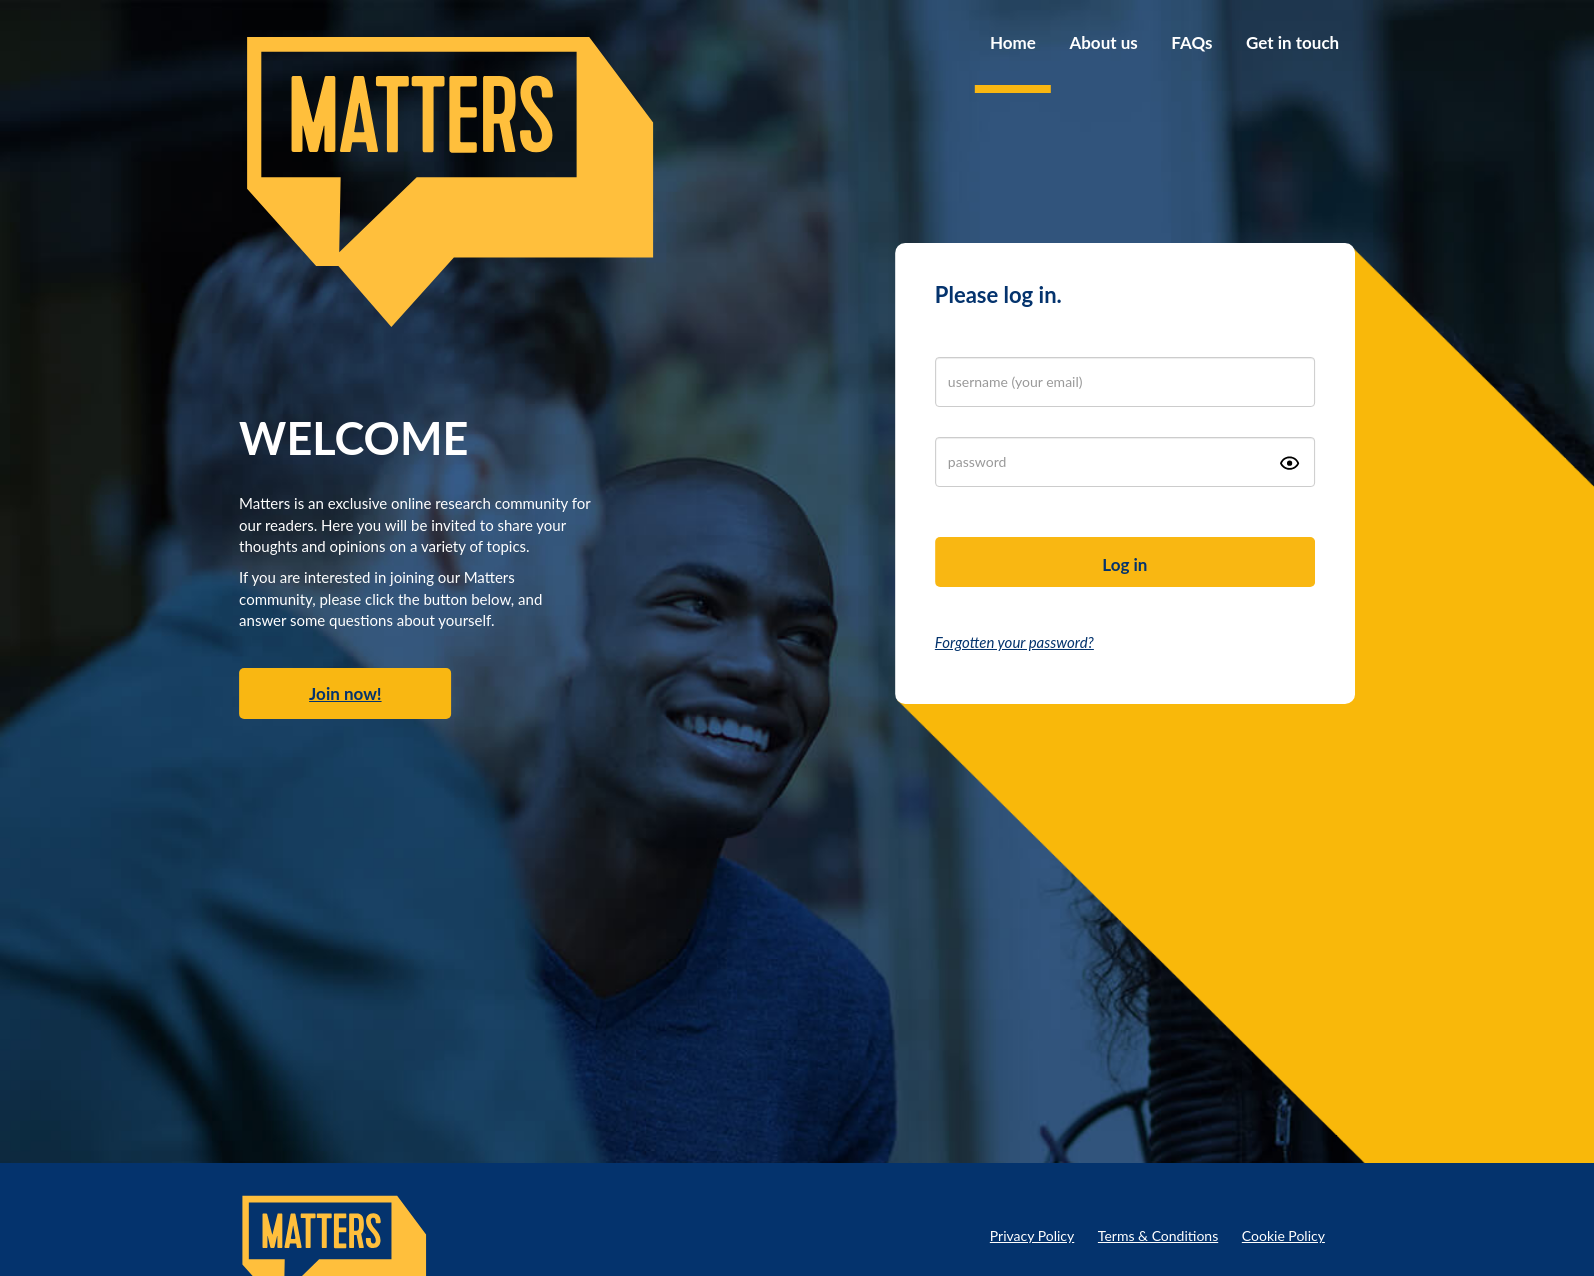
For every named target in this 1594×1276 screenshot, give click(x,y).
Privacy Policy (1032, 1235)
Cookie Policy (1283, 1235)
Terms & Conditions (1158, 1235)
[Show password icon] (1289, 463)
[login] (1125, 382)
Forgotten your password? (1014, 642)
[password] (1125, 462)
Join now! (345, 693)
